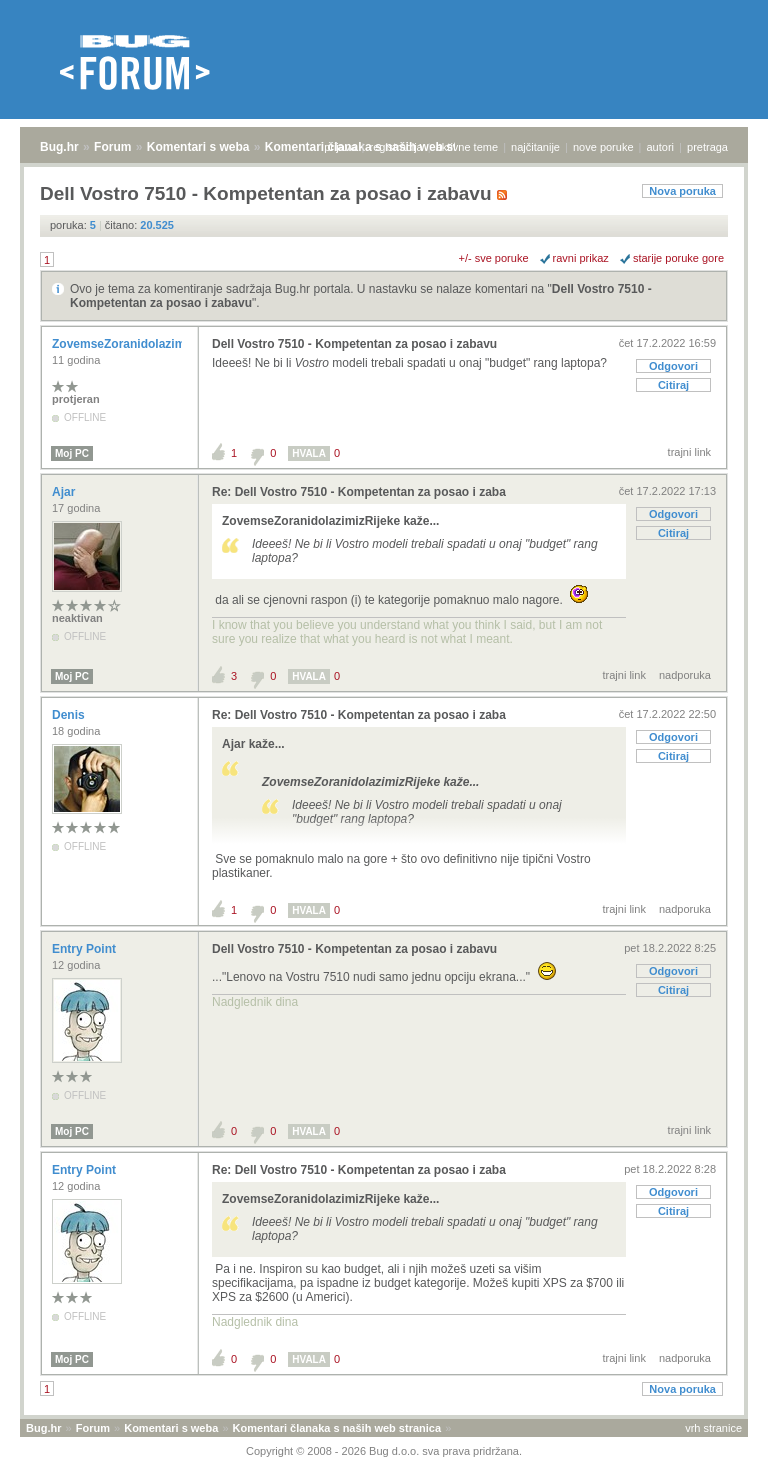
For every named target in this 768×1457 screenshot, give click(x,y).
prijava (340, 147)
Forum (112, 147)
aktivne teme (467, 147)
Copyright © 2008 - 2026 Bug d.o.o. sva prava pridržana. (384, 1451)
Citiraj (673, 385)
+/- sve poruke (494, 258)
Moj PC (72, 453)
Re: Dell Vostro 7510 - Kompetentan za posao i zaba (359, 492)
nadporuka (685, 675)
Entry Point (85, 949)
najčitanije (535, 147)
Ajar (65, 492)
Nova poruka (682, 191)
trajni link (689, 452)
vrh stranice (713, 1428)
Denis (70, 715)
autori (661, 147)
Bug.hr (59, 147)
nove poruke (603, 147)
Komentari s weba (198, 147)
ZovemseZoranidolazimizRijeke (142, 344)
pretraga (707, 147)
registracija (396, 147)
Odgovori (673, 366)
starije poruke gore (678, 258)
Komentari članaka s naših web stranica (337, 1428)
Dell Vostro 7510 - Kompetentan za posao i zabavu (354, 344)
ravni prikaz (581, 258)
